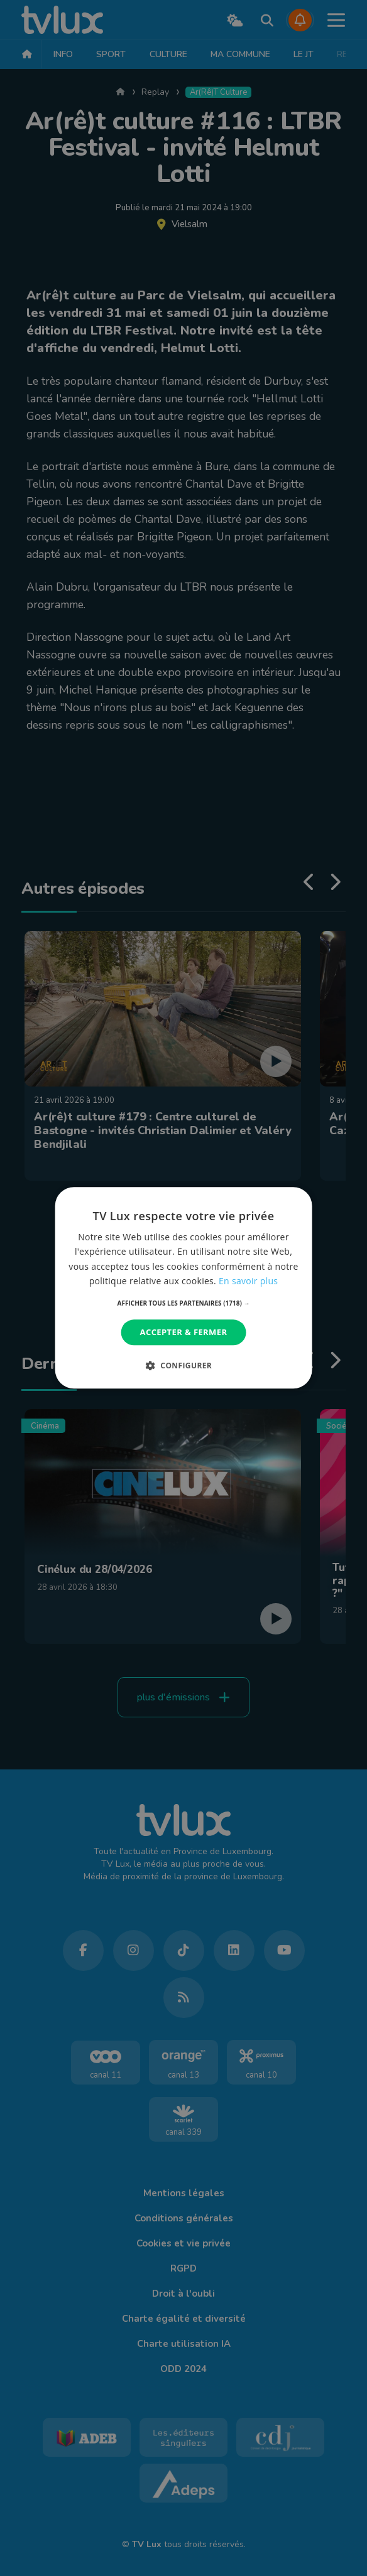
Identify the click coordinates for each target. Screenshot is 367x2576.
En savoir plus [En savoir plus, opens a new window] (248, 1281)
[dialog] (183, 1287)
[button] (184, 1303)
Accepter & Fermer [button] (183, 1332)
